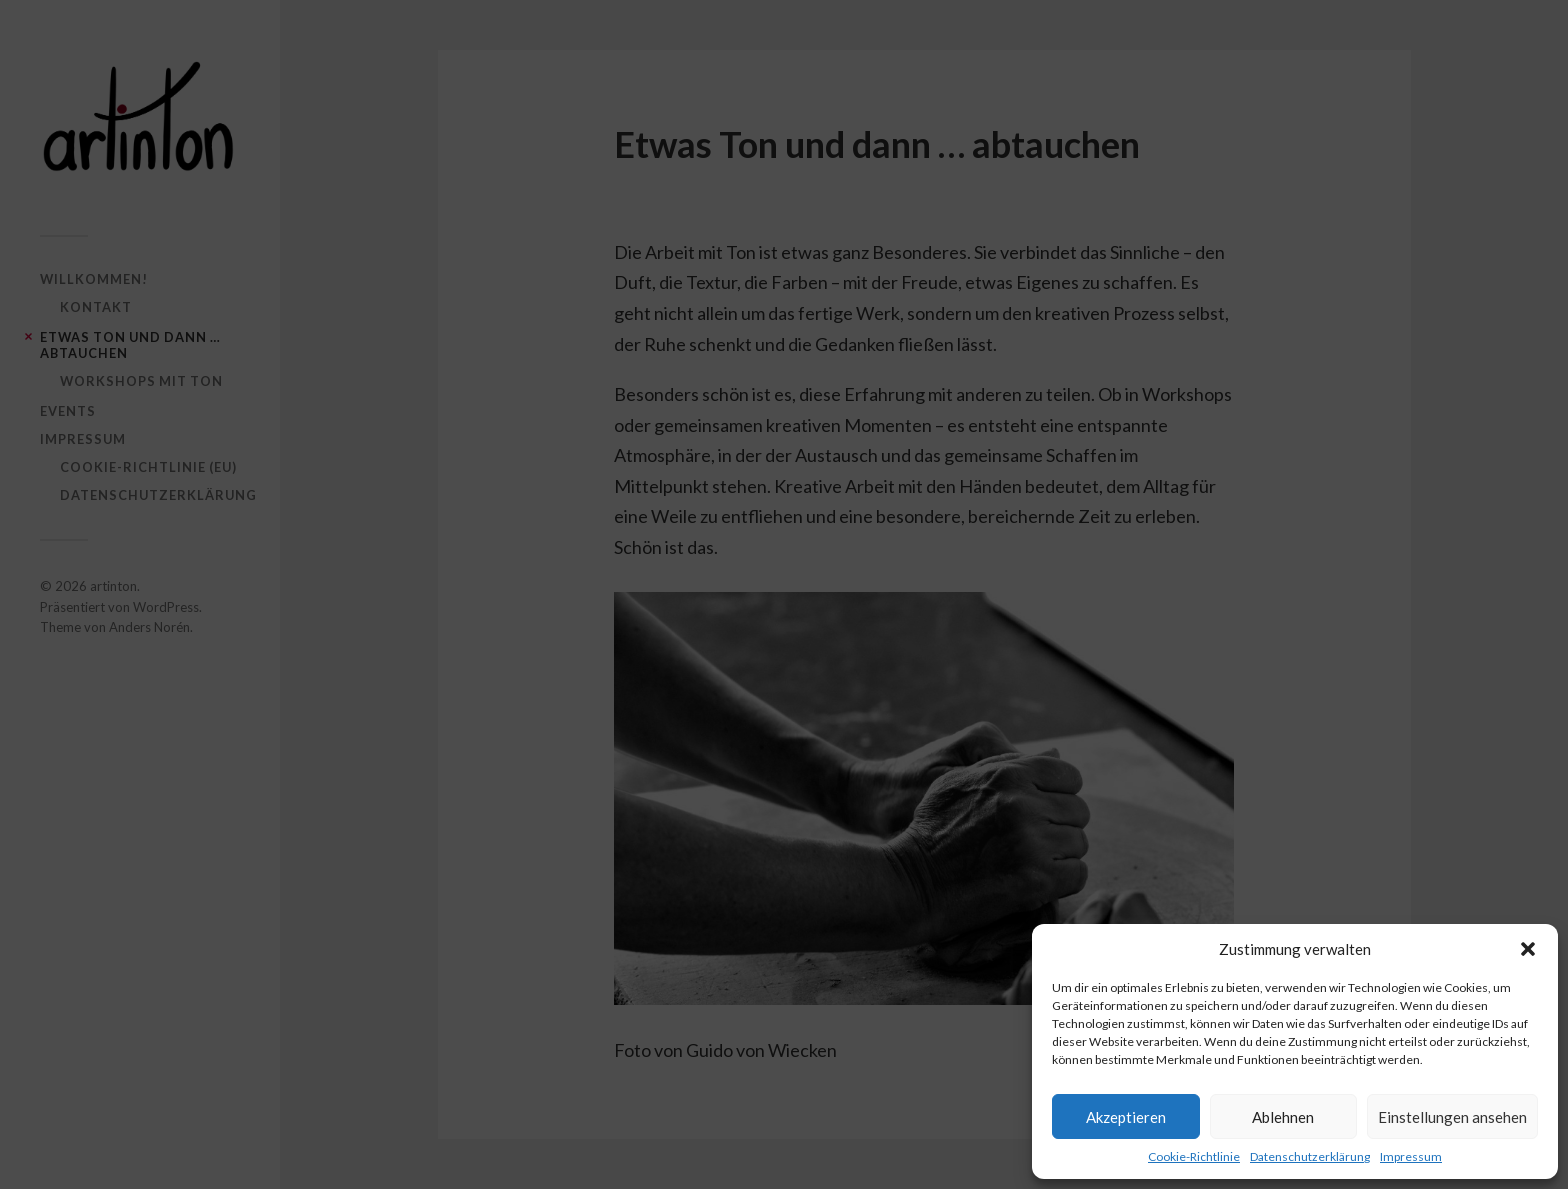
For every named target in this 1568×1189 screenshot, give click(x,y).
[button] (1528, 949)
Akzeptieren (1126, 1117)
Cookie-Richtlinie (1194, 1156)
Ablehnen (1283, 1117)
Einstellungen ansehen (1452, 1117)
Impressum (1411, 1156)
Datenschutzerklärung (1310, 1156)
